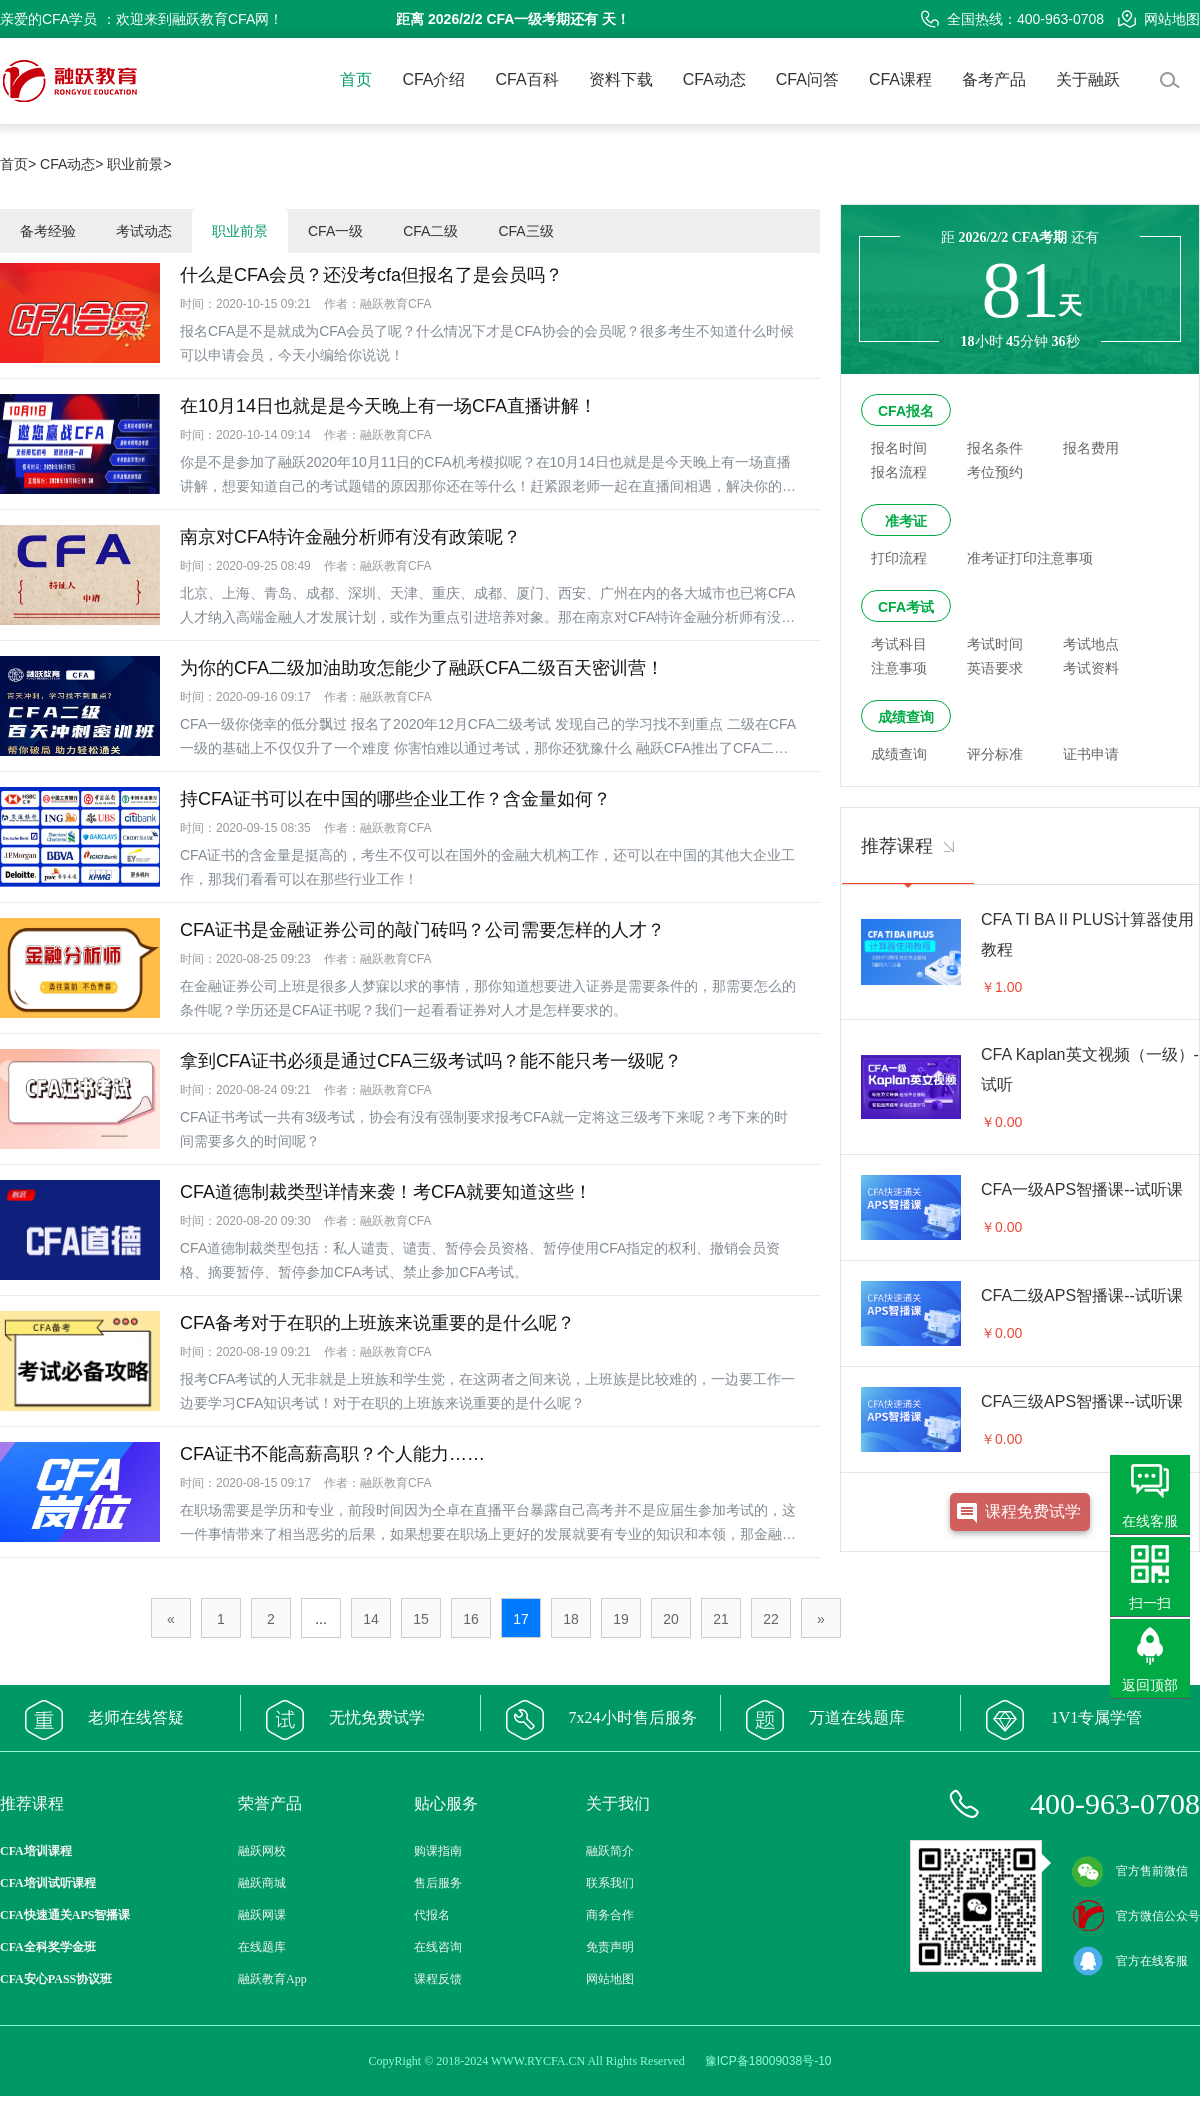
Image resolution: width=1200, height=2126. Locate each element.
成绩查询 (906, 717)
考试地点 (1091, 644)
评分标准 (995, 754)
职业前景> (139, 164)
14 (371, 1619)
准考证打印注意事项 (1030, 558)
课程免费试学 (1033, 1511)
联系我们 (610, 1883)
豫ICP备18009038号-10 (768, 2061)
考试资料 (1091, 668)
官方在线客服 (1130, 1961)
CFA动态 (714, 79)
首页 (356, 79)
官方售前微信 (1130, 1871)
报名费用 (1091, 448)
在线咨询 (438, 1947)
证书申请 (1091, 754)
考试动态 (144, 231)
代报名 (432, 1915)
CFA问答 (807, 79)
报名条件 (995, 448)
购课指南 (438, 1851)
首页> (18, 164)
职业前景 (240, 231)
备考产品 (994, 79)
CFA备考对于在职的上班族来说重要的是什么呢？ (377, 1323)
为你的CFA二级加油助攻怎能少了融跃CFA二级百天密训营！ (422, 668)
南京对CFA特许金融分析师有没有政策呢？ (350, 537)
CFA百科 (527, 79)
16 (471, 1619)
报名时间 (899, 448)
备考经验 (48, 231)
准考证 (906, 521)
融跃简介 (610, 1851)
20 (671, 1619)
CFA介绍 (433, 79)
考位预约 (995, 472)
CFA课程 (900, 79)
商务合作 (610, 1915)
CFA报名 (906, 411)
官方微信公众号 (1136, 1916)
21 (721, 1619)
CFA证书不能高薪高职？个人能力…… (332, 1454)
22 (771, 1619)
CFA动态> (71, 164)
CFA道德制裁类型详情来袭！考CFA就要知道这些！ (386, 1192)
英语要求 (995, 668)
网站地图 (1159, 19)
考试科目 (899, 644)
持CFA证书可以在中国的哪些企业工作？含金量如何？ (395, 799)
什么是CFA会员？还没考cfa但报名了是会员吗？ (371, 275)
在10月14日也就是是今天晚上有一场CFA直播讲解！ (388, 406)
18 (571, 1619)
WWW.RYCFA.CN (538, 2061)
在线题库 (262, 1947)
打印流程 (899, 558)
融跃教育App (272, 1979)
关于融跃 (1088, 79)
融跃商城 (262, 1883)
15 (421, 1619)
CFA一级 (335, 231)
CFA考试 (906, 607)
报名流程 (899, 472)
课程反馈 (438, 1979)
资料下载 (621, 79)
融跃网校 (262, 1851)
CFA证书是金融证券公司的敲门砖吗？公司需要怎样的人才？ (422, 930)
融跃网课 (262, 1915)
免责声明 (610, 1947)
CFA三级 (525, 231)
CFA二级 (430, 231)
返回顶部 (1150, 1685)
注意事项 (899, 668)
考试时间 (995, 644)
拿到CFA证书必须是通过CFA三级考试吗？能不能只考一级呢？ (431, 1061)
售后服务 (438, 1883)
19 (621, 1619)
